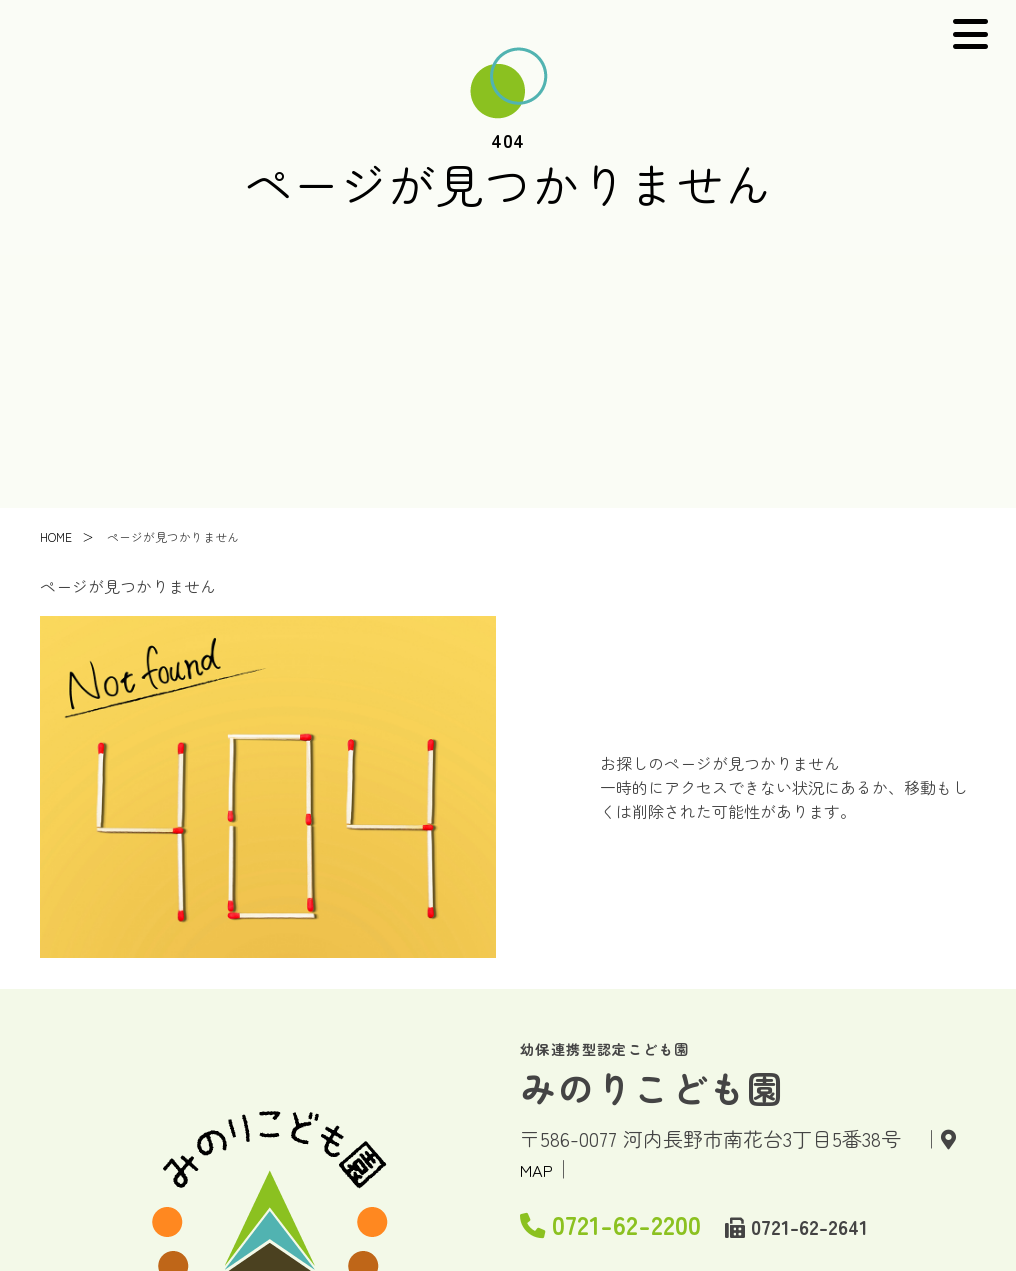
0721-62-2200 (645, 1219)
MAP (541, 1168)
